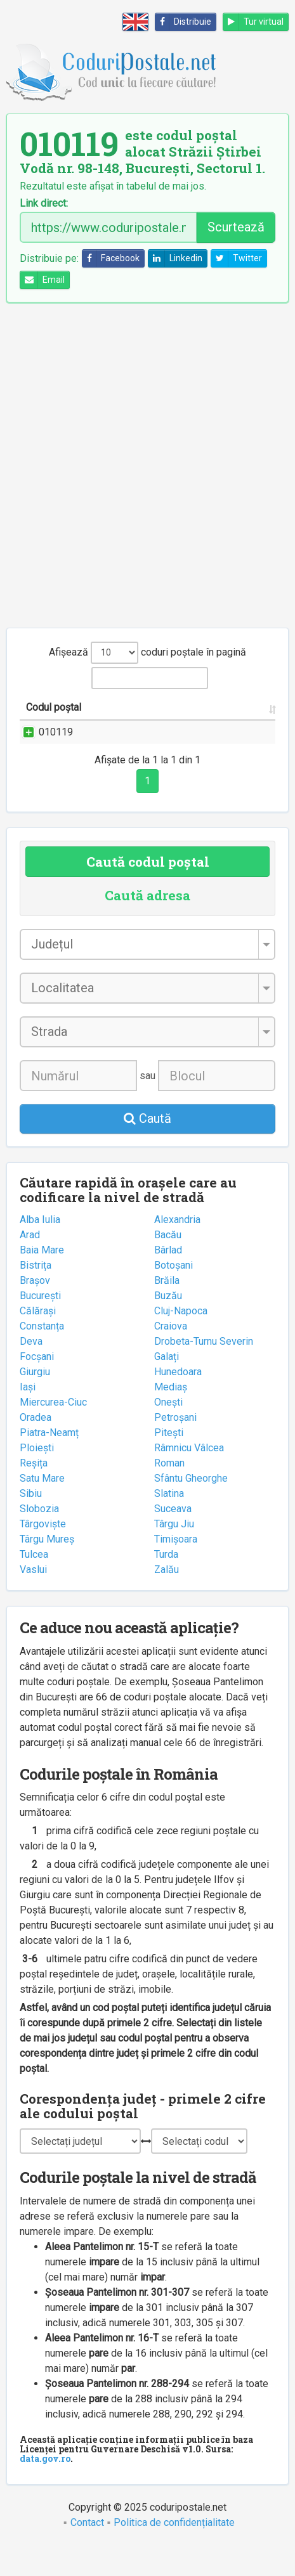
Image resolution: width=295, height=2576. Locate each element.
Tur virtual (253, 21)
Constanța (42, 1356)
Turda (166, 1585)
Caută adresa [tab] (147, 926)
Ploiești (37, 1478)
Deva (31, 1372)
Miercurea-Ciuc (53, 1433)
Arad (30, 1265)
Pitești (168, 1463)
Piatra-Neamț (49, 1463)
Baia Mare (42, 1280)
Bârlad (168, 1280)
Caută (147, 1148)
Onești (168, 1433)
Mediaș (170, 1417)
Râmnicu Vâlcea (189, 1478)
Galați (166, 1387)
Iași (28, 1417)
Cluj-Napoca (180, 1341)
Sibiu (31, 1524)
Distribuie (183, 21)
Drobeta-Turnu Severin (203, 1372)
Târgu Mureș (47, 1569)
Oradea (35, 1448)
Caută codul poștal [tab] (147, 892)
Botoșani (173, 1296)
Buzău (168, 1326)
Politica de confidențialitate (174, 2553)
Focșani (37, 1387)
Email (42, 279)
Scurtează (236, 227)
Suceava (173, 1539)
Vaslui (33, 1600)
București (40, 1326)
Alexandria (177, 1250)
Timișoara (175, 1569)
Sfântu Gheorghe (191, 1509)
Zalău (166, 1600)
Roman (169, 1493)
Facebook (111, 258)
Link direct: (44, 203)
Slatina (169, 1524)
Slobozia (39, 1539)
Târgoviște (43, 1554)
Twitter (236, 258)
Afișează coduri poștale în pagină (147, 653)
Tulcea (34, 1585)
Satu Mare (42, 1509)
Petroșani (175, 1448)
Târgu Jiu (174, 1554)
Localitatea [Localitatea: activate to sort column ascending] (237, 722)
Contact (87, 2553)
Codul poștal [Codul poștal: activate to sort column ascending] (39, 714)
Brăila (167, 1311)
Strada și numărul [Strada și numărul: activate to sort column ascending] (135, 722)
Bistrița (35, 1296)
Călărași (38, 1341)
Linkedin (175, 258)
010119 (56, 747)
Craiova (170, 1356)
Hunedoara (178, 1402)
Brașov (35, 1311)
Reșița (34, 1493)
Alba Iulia (40, 1250)
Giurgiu (35, 1402)
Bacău (167, 1265)
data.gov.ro (45, 2489)
